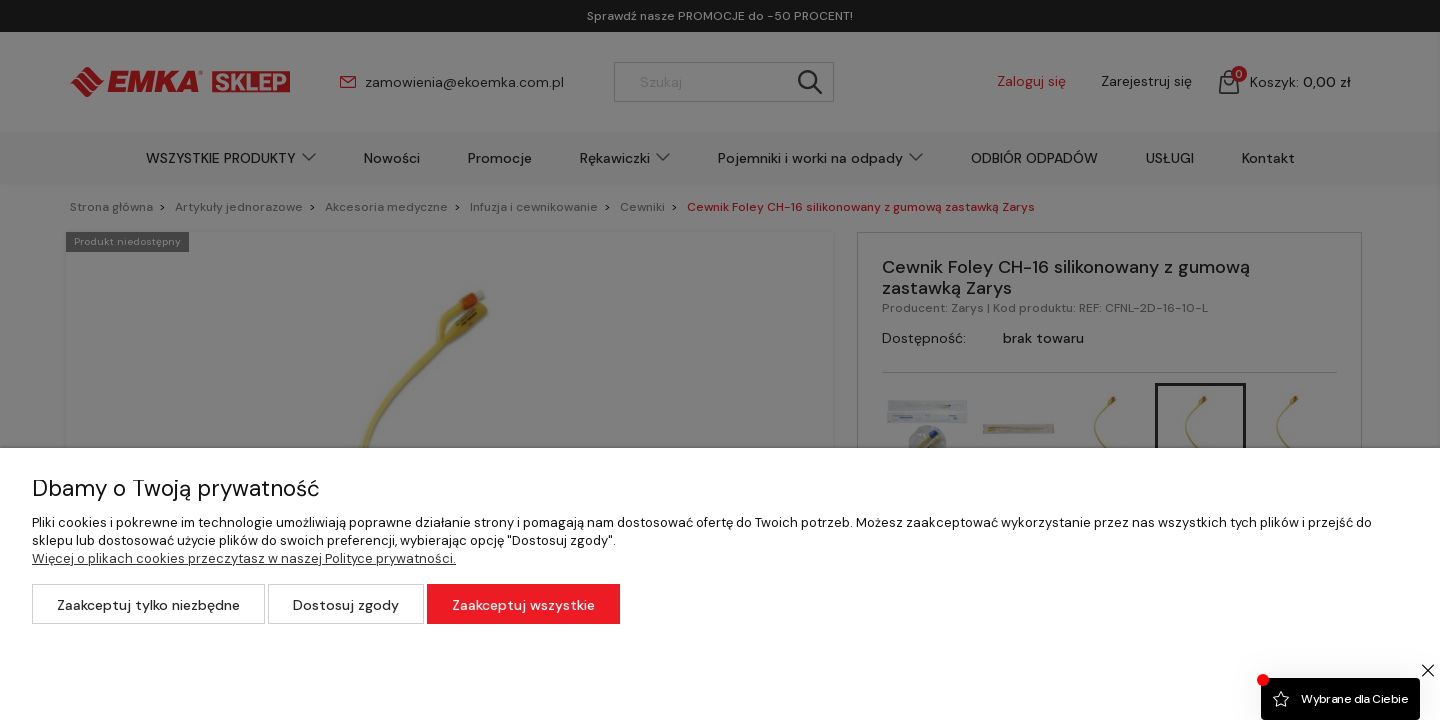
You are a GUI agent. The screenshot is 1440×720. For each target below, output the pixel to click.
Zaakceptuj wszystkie (523, 605)
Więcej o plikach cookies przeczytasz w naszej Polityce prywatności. (244, 558)
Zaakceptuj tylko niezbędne (148, 605)
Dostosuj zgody (346, 605)
